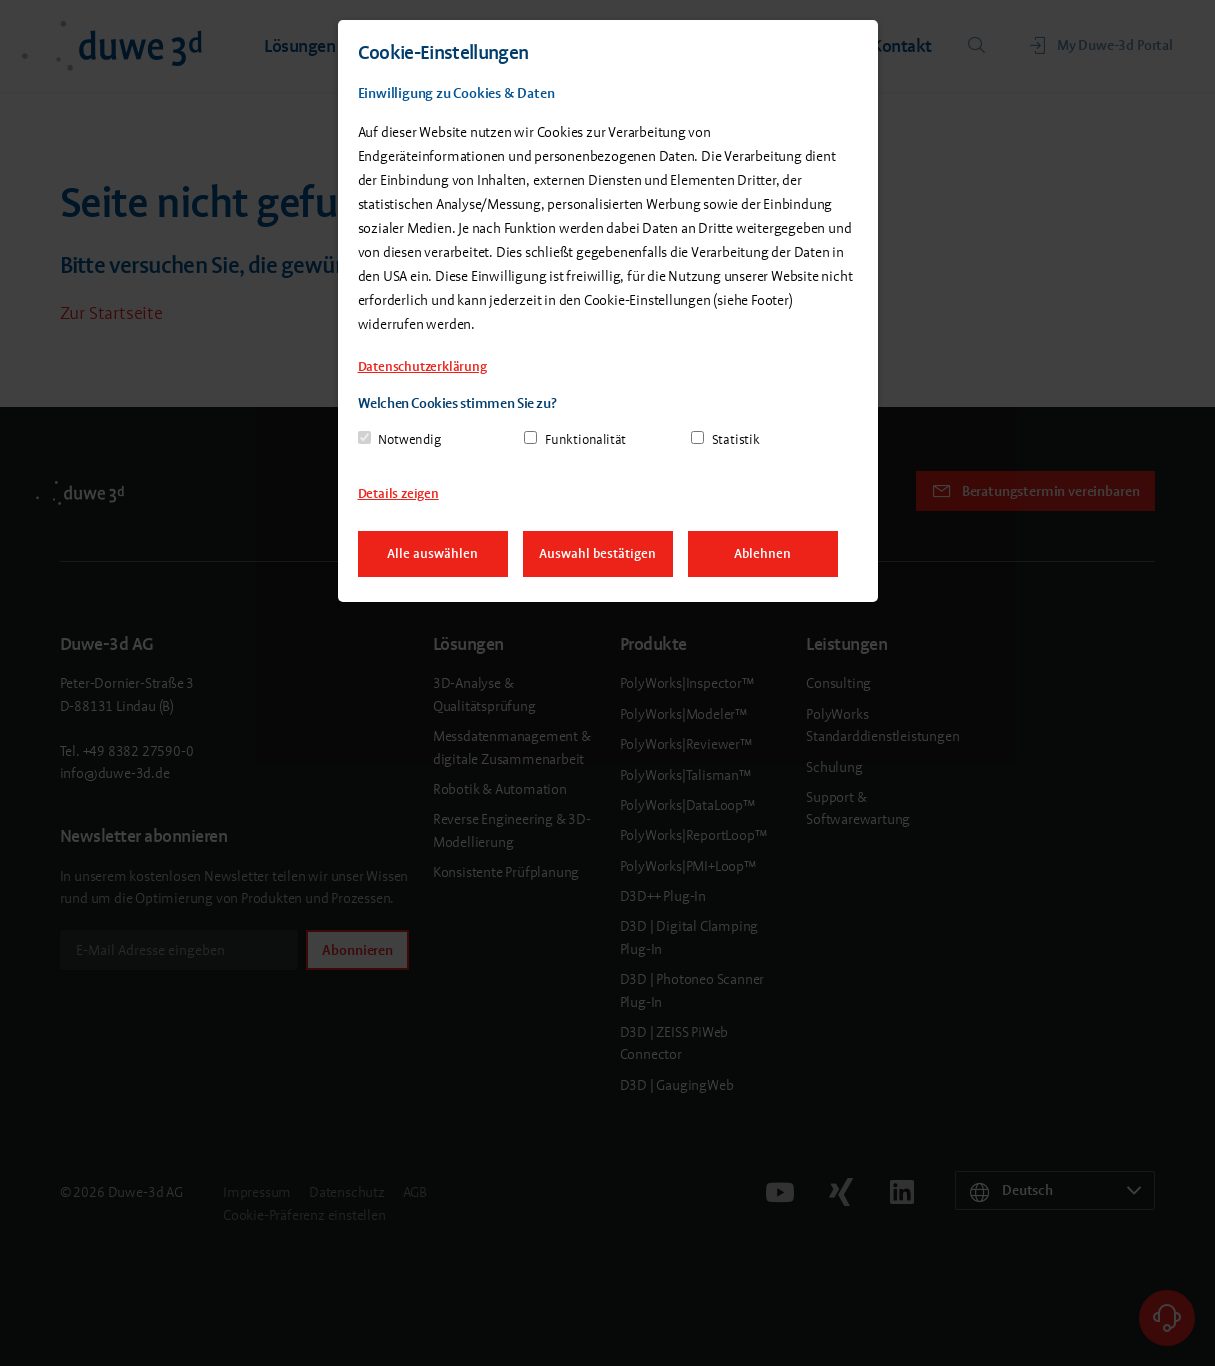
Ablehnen (762, 553)
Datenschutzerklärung (422, 366)
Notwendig (409, 439)
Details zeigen (398, 493)
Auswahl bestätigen (597, 553)
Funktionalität (585, 439)
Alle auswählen (432, 553)
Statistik (736, 439)
